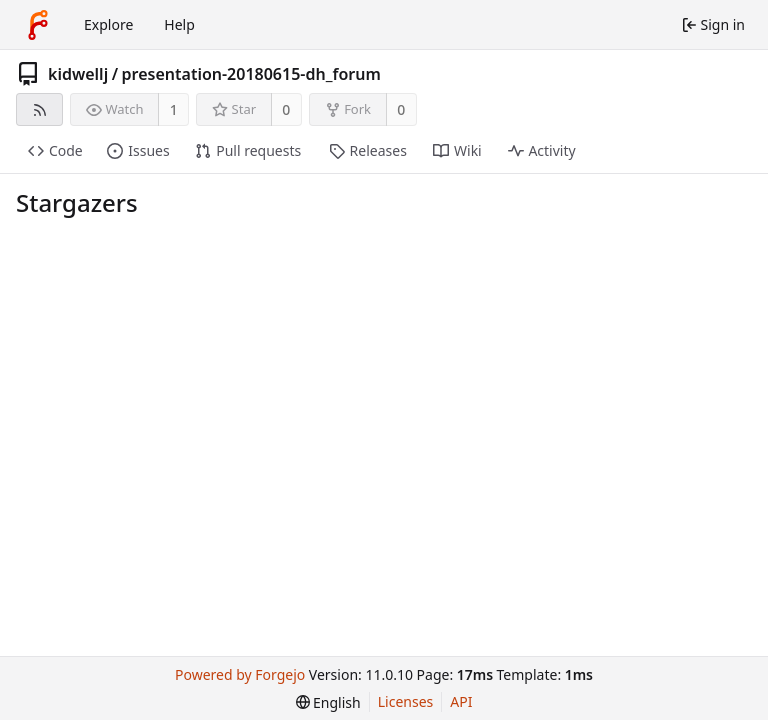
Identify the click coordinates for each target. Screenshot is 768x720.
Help (179, 24)
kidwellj (78, 74)
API (461, 701)
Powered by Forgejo (240, 674)
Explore (108, 24)
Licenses (406, 701)
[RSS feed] (39, 109)
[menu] (328, 702)
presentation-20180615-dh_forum (251, 74)
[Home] (38, 25)
